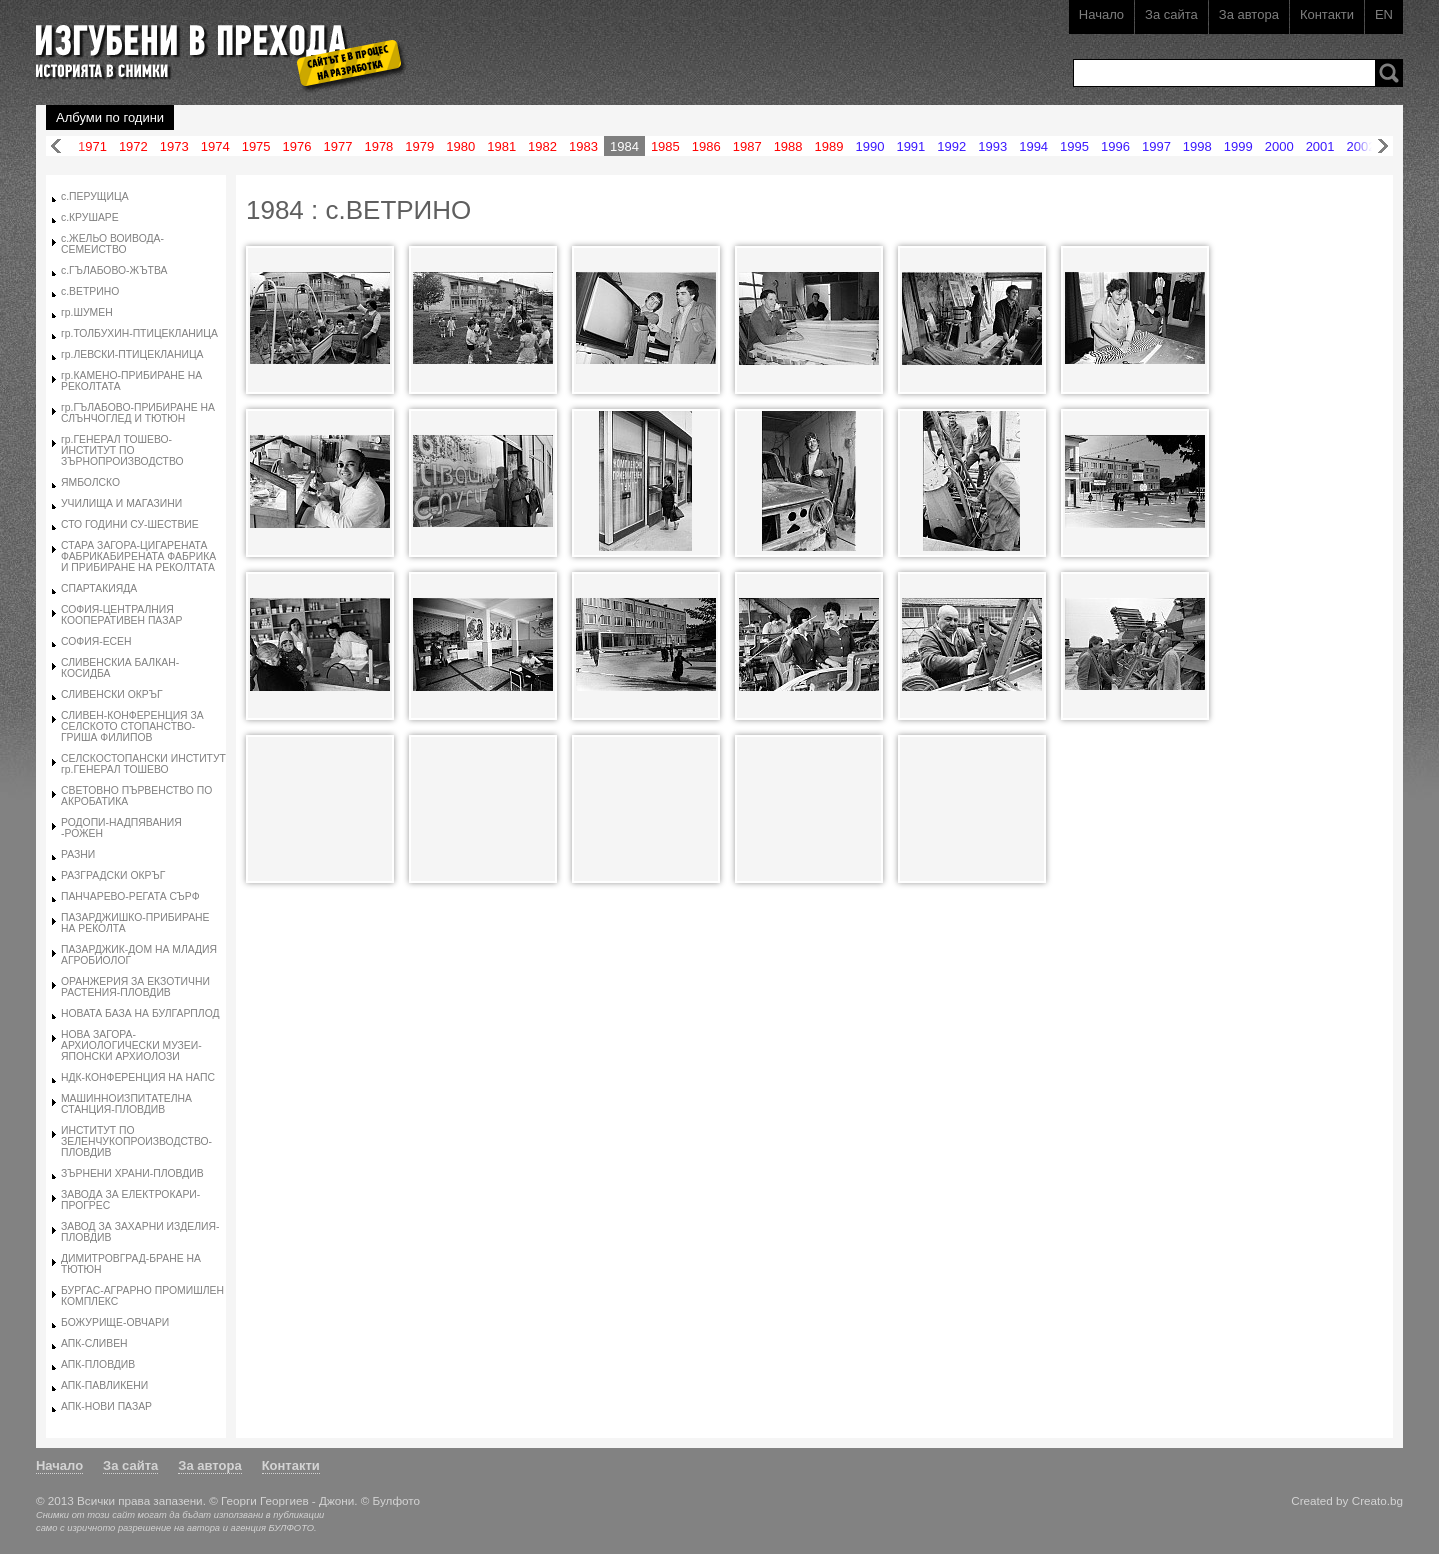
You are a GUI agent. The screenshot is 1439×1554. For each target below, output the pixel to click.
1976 (297, 146)
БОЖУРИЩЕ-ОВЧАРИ (115, 1322)
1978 (378, 146)
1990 (869, 146)
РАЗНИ (78, 854)
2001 (1320, 146)
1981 (501, 146)
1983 (583, 146)
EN (1384, 14)
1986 (706, 146)
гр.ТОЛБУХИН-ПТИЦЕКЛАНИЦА (139, 333)
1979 (419, 146)
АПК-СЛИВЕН (94, 1343)
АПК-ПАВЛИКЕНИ (104, 1385)
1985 (665, 146)
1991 (910, 146)
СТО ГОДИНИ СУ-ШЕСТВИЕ (130, 524)
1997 (1156, 146)
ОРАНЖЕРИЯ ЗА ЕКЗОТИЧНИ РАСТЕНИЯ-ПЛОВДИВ (135, 987)
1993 (992, 146)
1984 (624, 146)
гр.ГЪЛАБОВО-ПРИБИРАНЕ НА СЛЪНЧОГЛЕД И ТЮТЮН (138, 413)
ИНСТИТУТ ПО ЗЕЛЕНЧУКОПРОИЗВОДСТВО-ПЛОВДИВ (136, 1141)
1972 (133, 146)
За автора (1249, 14)
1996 (1115, 146)
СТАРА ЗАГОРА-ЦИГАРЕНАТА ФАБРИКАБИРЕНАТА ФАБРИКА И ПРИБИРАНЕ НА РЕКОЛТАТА (138, 556)
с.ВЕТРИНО (90, 291)
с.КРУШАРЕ (90, 217)
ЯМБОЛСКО (90, 482)
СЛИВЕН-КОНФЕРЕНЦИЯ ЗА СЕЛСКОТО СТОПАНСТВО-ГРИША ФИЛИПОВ (132, 726)
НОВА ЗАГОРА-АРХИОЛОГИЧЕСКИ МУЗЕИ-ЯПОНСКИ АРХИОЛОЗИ (131, 1045)
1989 (829, 146)
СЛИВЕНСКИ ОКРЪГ (112, 694)
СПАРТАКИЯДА (99, 588)
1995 (1074, 146)
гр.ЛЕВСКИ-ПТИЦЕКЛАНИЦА (132, 354)
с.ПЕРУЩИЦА (95, 196)
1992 (951, 146)
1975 (256, 146)
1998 (1197, 146)
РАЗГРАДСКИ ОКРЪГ (113, 875)
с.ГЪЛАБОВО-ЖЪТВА (114, 270)
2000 (1279, 146)
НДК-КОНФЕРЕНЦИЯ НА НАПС (138, 1077)
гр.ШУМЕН (87, 312)
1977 (338, 146)
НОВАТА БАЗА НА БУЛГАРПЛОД (140, 1013)
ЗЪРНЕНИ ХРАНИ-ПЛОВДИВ (132, 1173)
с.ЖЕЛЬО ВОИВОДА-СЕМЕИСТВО (112, 244)
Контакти (1327, 14)
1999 (1238, 146)
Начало (1101, 14)
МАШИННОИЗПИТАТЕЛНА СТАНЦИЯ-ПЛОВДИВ (126, 1104)
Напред (1383, 146)
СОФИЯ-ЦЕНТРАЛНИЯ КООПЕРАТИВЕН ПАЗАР (121, 615)
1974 (215, 146)
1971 (92, 146)
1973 (174, 146)
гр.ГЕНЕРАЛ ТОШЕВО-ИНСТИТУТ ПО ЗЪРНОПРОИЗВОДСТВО (122, 450)
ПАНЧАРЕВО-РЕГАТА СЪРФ (130, 896)
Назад (56, 146)
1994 (1033, 146)
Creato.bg (1377, 1500)
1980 (460, 146)
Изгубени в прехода (212, 43)
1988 (788, 146)
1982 (542, 146)
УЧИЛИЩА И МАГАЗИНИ (121, 503)
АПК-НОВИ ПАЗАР (106, 1406)
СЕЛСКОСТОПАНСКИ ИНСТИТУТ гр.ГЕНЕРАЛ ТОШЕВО (143, 764)
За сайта (1171, 14)
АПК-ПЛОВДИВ (98, 1364)
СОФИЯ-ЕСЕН (96, 641)
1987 (747, 146)
